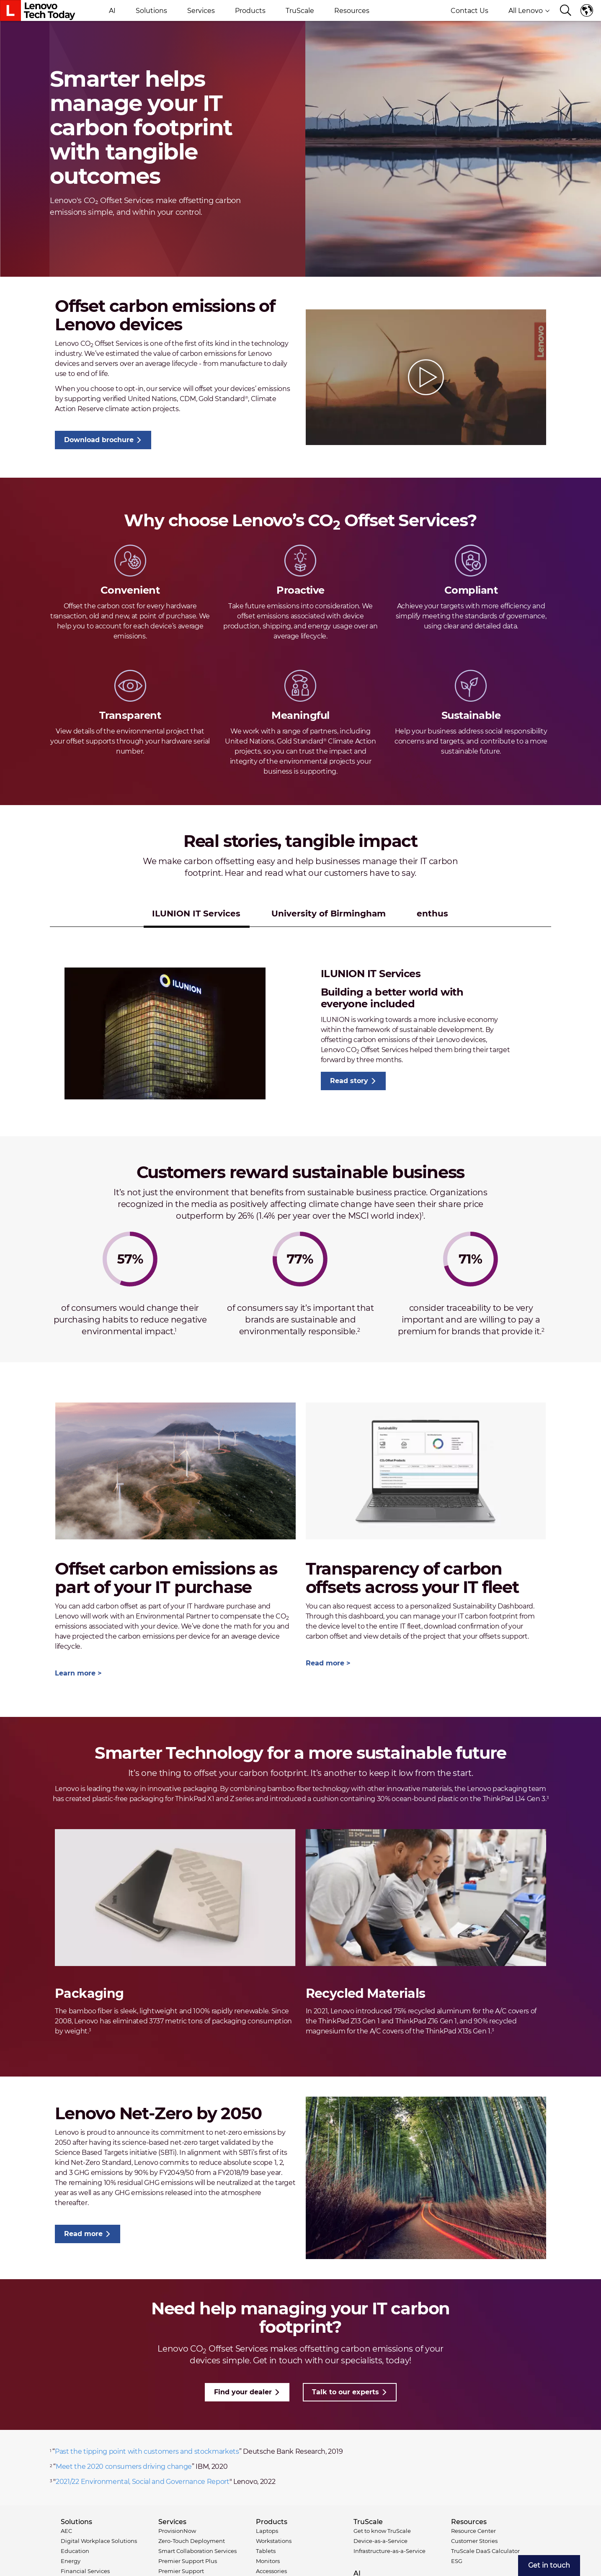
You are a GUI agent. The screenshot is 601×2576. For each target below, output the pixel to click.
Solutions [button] (151, 11)
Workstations (273, 2540)
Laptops (267, 2530)
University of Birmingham (328, 913)
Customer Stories (474, 2540)
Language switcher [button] (586, 10)
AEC (66, 2530)
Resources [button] (351, 11)
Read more (325, 1663)
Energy (70, 2561)
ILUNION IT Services (196, 913)
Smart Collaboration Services (197, 2551)
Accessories (271, 2571)
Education (75, 2551)
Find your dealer (243, 2392)
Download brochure (99, 440)
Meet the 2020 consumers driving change (124, 2466)
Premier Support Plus (187, 2561)
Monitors (268, 2561)
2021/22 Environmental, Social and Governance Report (143, 2482)
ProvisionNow (177, 2530)
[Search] (565, 11)
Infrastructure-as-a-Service (389, 2551)
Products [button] (250, 11)
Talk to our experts (345, 2392)
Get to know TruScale (382, 2530)
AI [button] (112, 11)
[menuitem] (549, 2565)
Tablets (266, 2551)
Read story (349, 1081)
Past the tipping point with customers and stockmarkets (147, 2451)
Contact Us (469, 11)
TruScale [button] (300, 11)
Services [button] (201, 11)
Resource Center (473, 2530)
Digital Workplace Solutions (99, 2540)
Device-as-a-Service (380, 2540)
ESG (456, 2561)
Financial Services (85, 2571)
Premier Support (181, 2571)
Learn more (75, 1673)
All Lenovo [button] (528, 11)
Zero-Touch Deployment (191, 2540)
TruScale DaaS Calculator (485, 2551)
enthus (432, 913)
